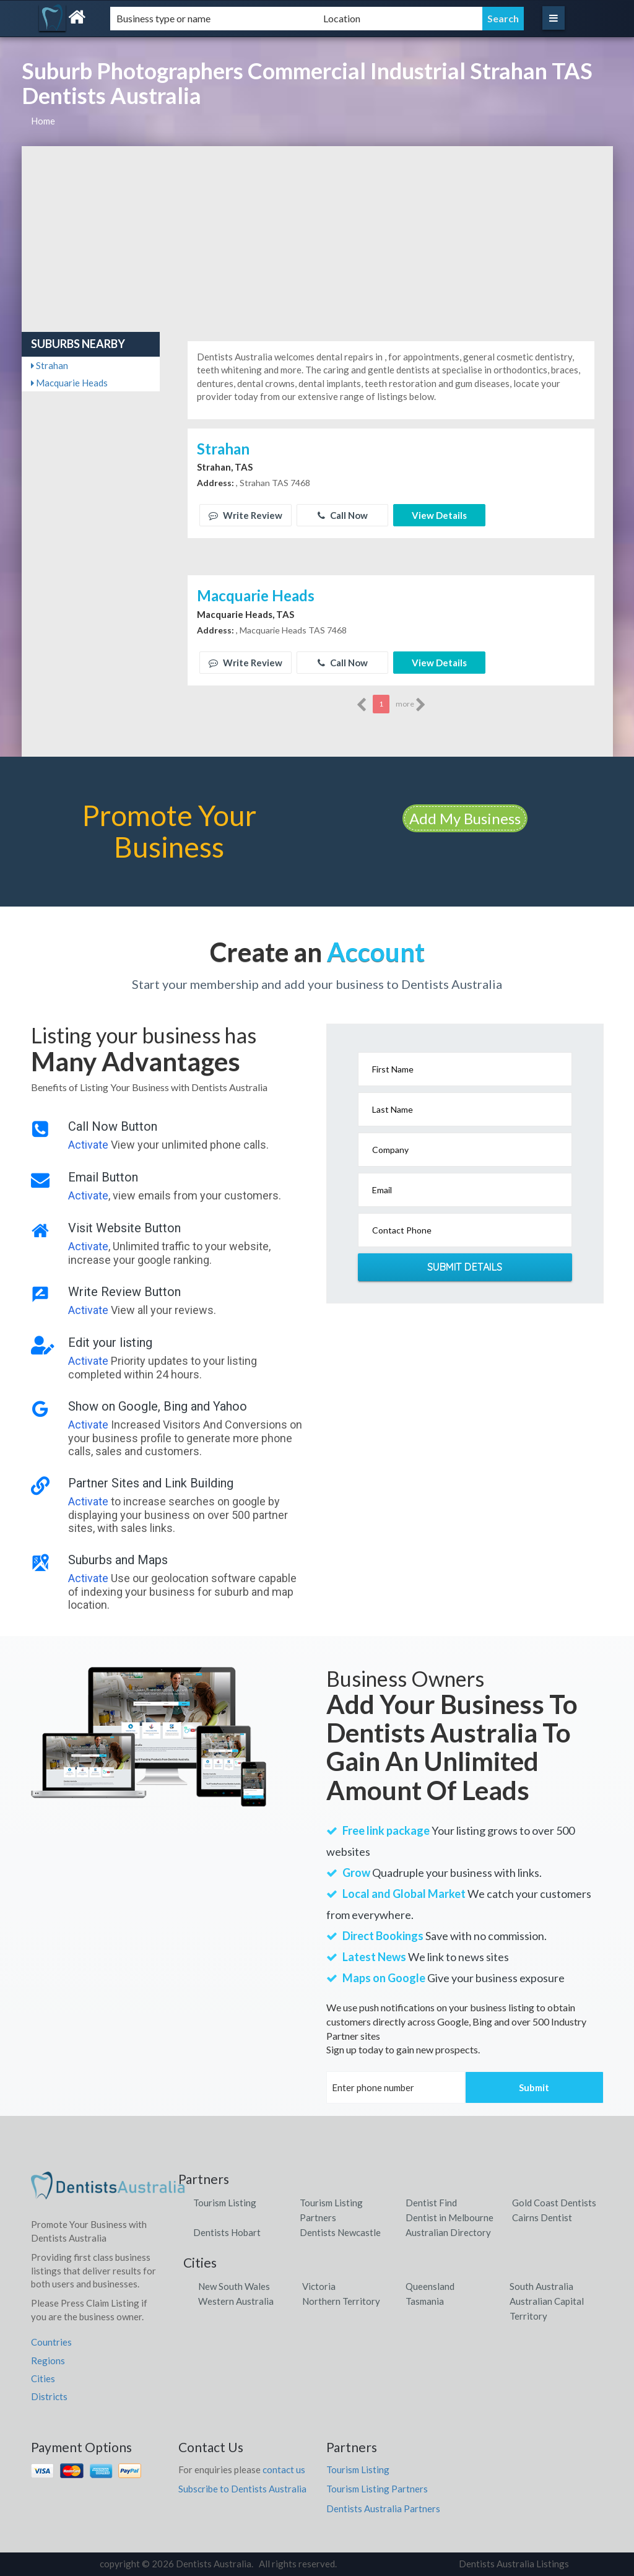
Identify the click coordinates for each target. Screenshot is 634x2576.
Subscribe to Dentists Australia (242, 2488)
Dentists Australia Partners (383, 2508)
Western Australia (236, 2301)
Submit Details (465, 1267)
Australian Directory (448, 2232)
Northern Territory (341, 2301)
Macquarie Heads (69, 382)
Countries (51, 2342)
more (411, 704)
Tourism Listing (224, 2202)
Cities (43, 2378)
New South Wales (234, 2286)
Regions (48, 2360)
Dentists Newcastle (340, 2232)
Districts (49, 2396)
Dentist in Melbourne (449, 2217)
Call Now (343, 515)
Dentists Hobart (227, 2232)
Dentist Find (431, 2202)
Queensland (430, 2286)
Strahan (49, 365)
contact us (284, 2469)
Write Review (245, 515)
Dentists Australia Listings (514, 2563)
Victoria (319, 2286)
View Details (439, 515)
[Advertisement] (317, 239)
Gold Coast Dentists (554, 2202)
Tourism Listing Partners (377, 2488)
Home (43, 120)
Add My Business (465, 818)
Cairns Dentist (542, 2217)
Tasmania (425, 2301)
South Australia (541, 2286)
